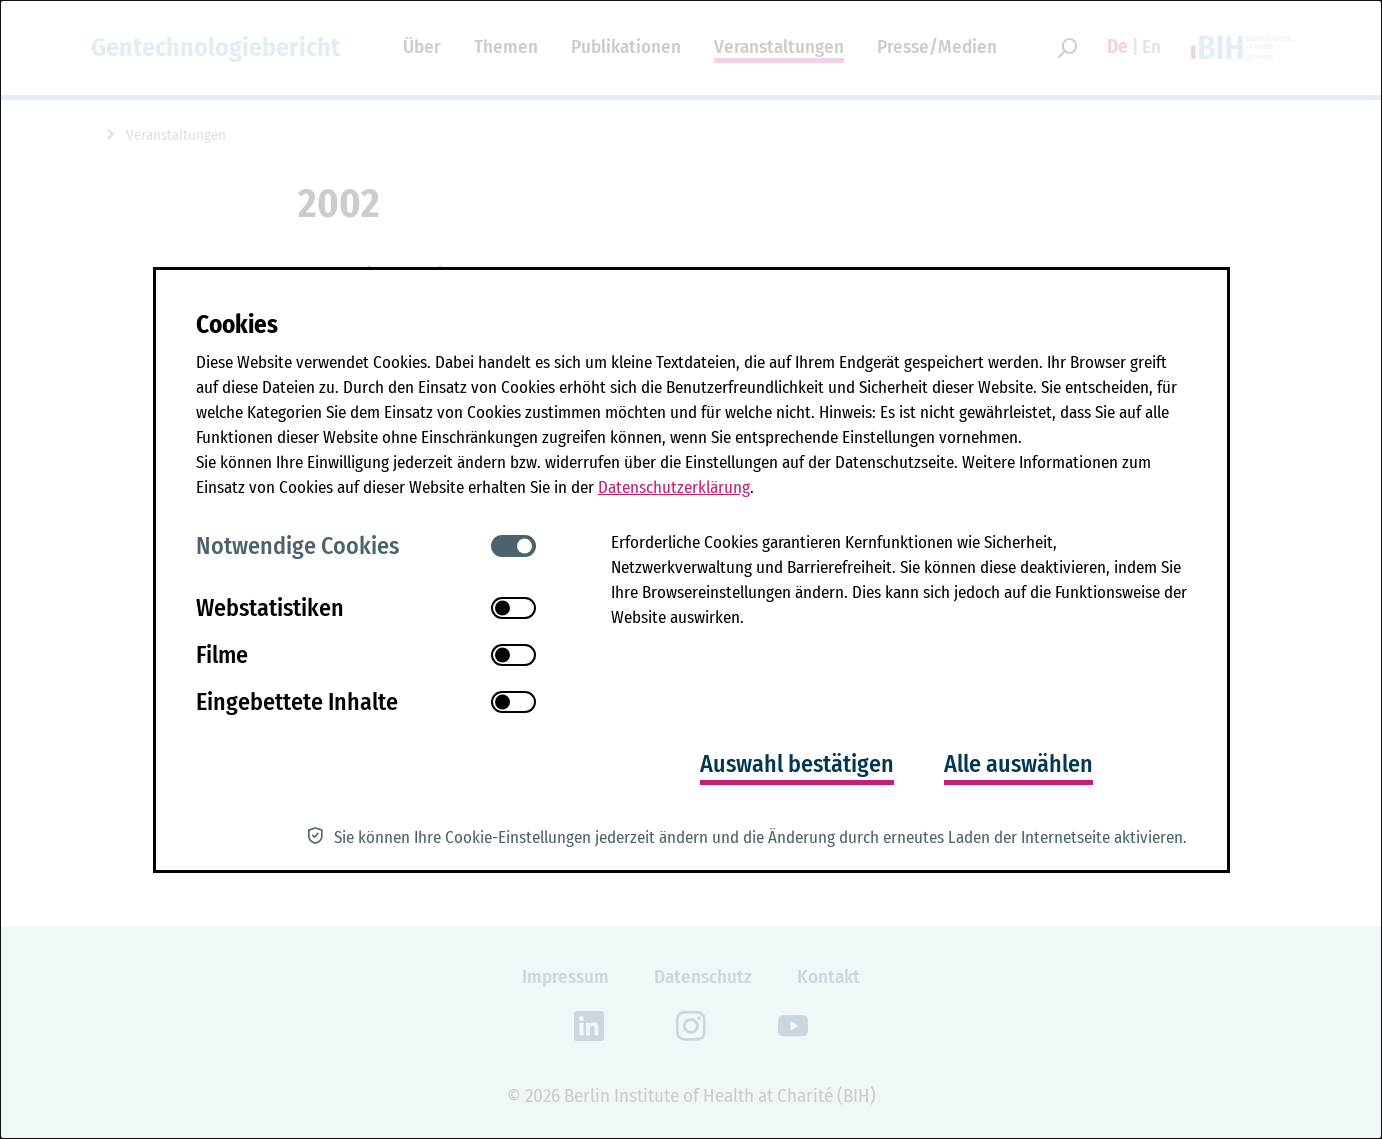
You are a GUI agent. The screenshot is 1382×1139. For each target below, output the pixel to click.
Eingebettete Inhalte (297, 702)
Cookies (237, 325)
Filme (222, 655)
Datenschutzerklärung (674, 487)
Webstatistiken (270, 608)
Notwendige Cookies (297, 546)
